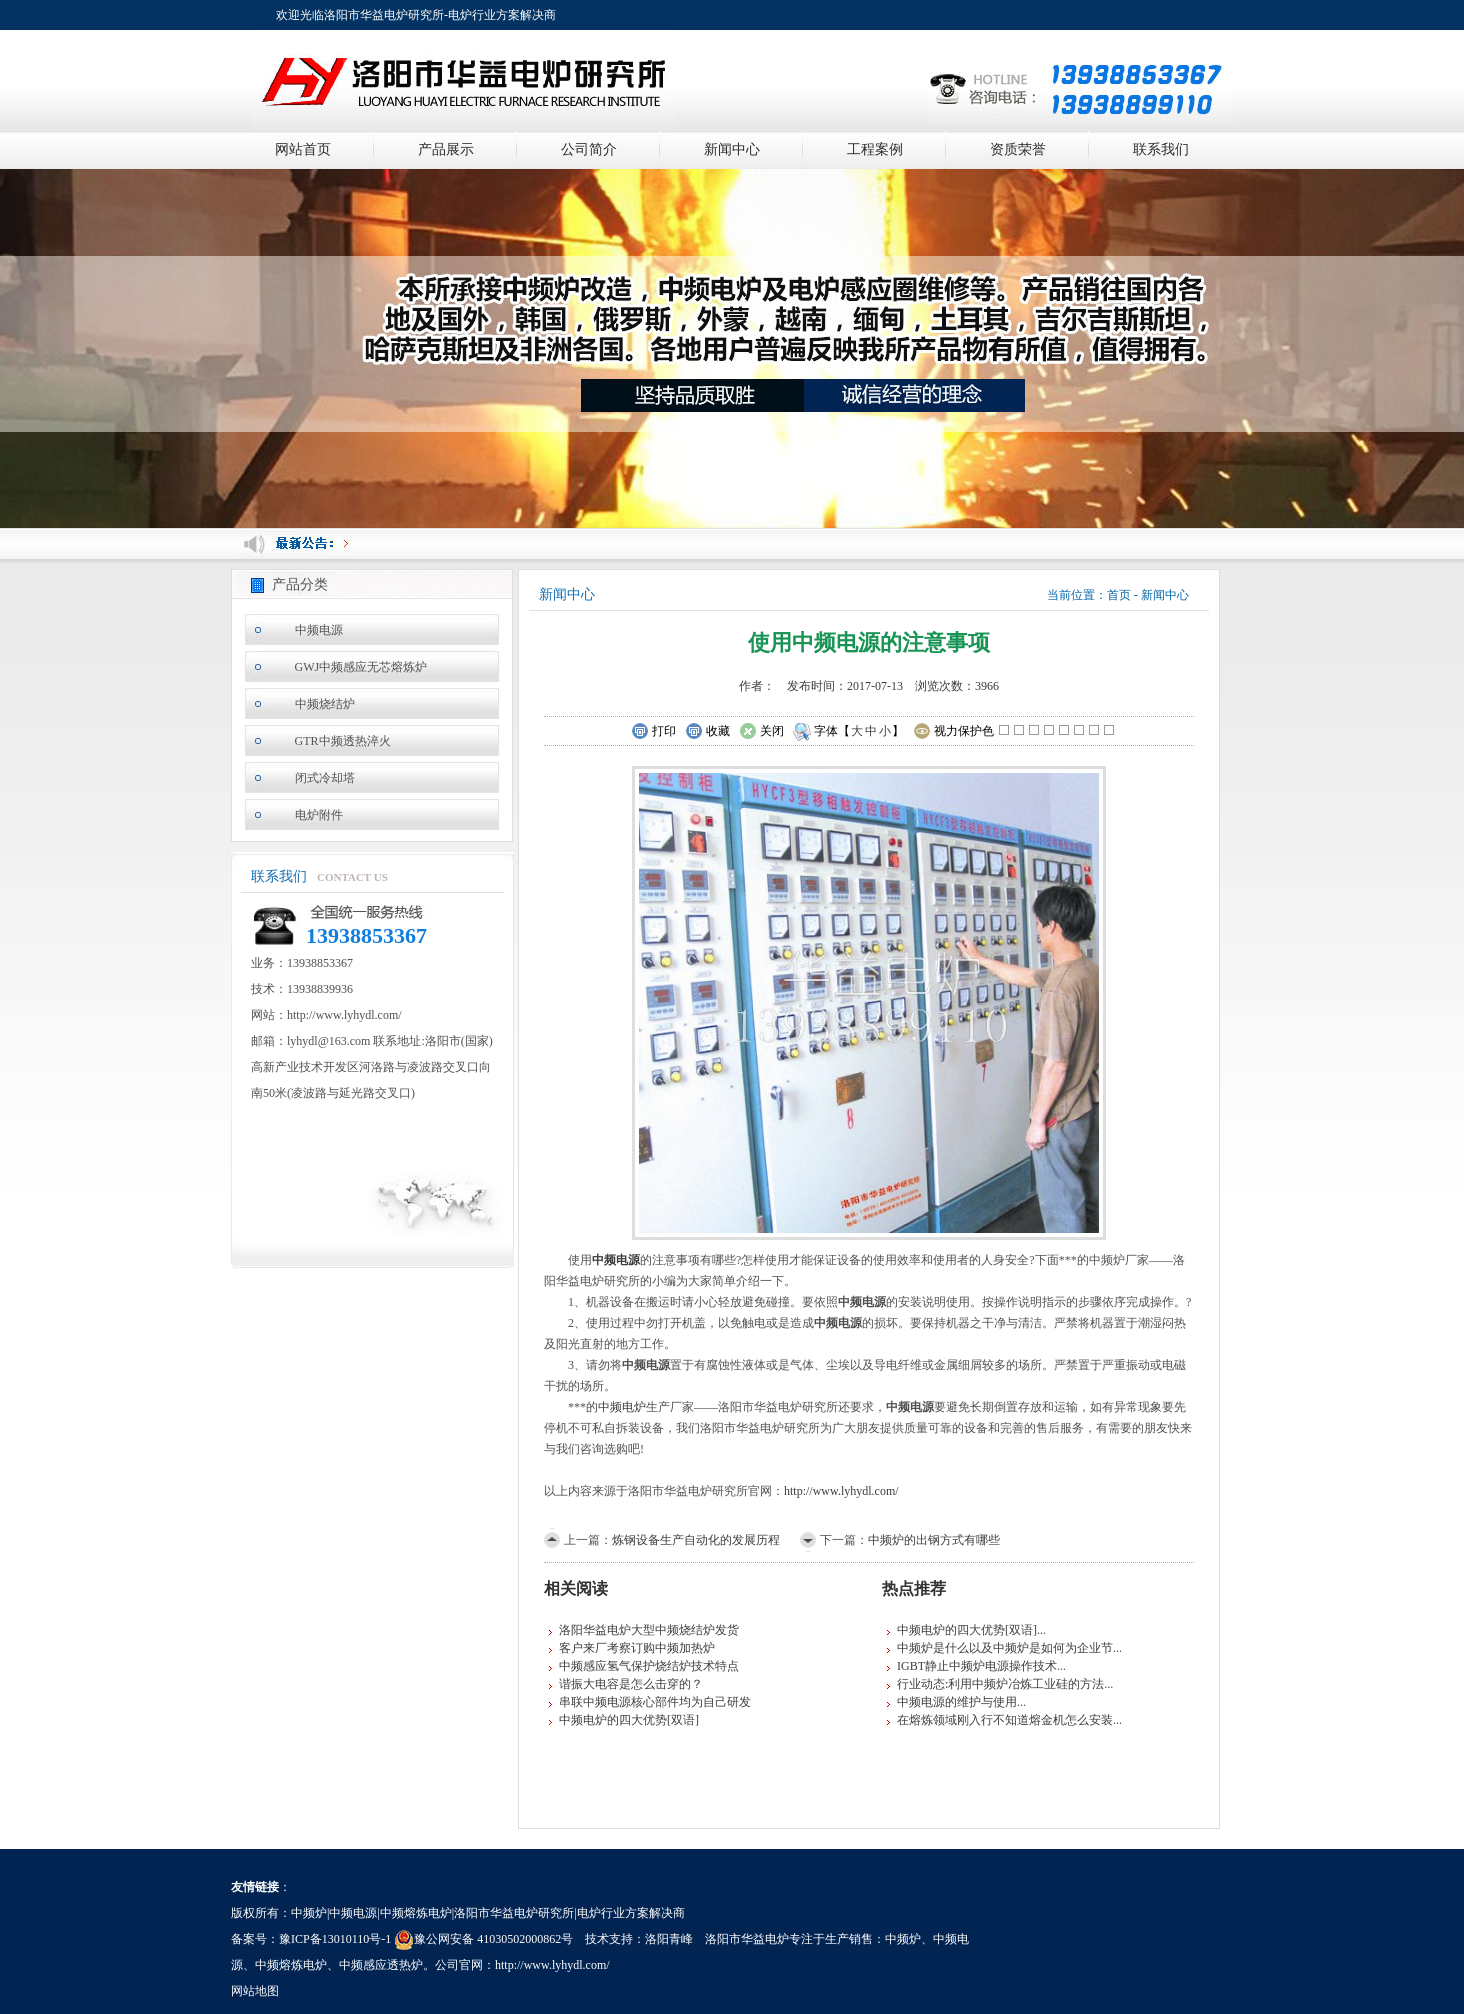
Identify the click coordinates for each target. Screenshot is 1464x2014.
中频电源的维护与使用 (957, 1702)
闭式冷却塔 (325, 778)
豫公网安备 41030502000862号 (483, 1939)
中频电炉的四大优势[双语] (629, 1720)
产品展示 (446, 149)
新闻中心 (732, 149)
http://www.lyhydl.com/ (841, 1491)
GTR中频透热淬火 (343, 741)
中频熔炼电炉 (291, 1965)
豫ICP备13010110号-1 (335, 1939)
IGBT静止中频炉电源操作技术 (977, 1666)
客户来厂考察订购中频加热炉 (637, 1648)
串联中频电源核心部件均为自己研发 (655, 1702)
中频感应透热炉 (381, 1965)
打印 (653, 732)
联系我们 (1161, 149)
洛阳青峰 (669, 1939)
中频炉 (903, 1939)
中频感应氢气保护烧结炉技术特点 (649, 1666)
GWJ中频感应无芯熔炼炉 (361, 667)
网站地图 (255, 1991)
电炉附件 (319, 815)
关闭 (761, 732)
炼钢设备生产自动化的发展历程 (696, 1540)
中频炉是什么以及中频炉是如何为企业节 (1005, 1648)
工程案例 (875, 149)
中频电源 (319, 630)
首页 (1119, 595)
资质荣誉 (1018, 149)
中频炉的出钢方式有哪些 (934, 1540)
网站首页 (303, 149)
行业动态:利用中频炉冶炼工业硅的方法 (1000, 1684)
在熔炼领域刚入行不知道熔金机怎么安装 (1005, 1720)
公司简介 (589, 149)
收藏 (707, 732)
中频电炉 (622, 1407)
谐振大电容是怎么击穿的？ (631, 1684)
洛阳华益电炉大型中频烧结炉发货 (649, 1630)
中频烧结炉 (325, 704)
